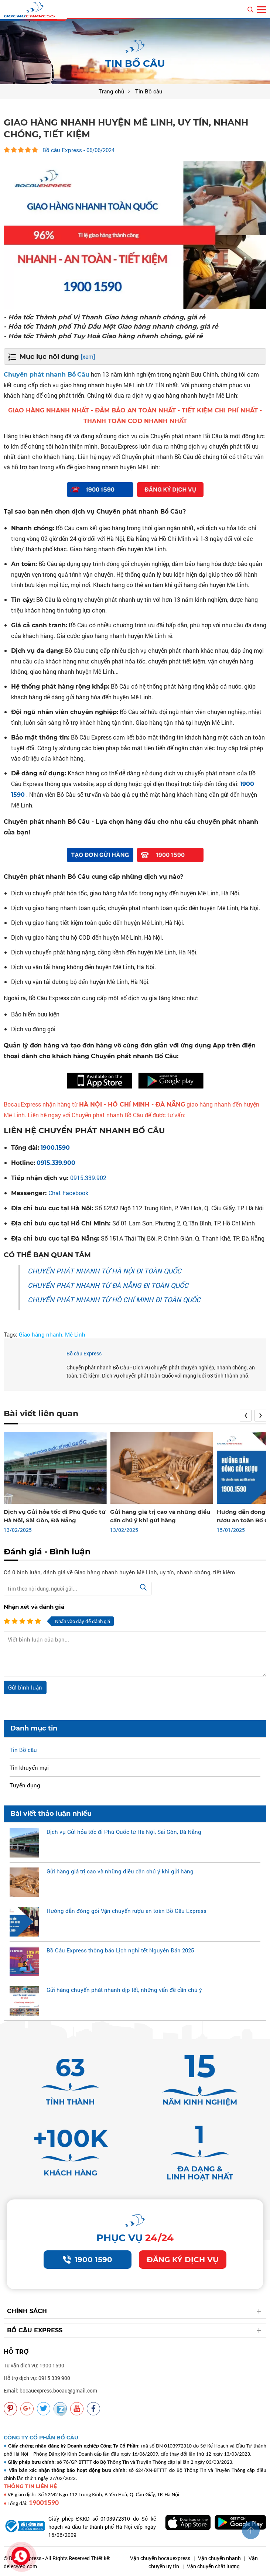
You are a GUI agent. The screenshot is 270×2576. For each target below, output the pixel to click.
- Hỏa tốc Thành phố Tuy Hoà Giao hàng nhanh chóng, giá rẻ (103, 336)
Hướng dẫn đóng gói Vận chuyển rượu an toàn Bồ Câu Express (126, 1910)
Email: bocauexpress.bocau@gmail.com (50, 2390)
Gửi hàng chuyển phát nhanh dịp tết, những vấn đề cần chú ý (124, 1989)
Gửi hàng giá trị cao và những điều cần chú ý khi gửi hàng (120, 1871)
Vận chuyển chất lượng (213, 2566)
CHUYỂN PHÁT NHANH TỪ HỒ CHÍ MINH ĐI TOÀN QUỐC (114, 1299)
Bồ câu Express (84, 1353)
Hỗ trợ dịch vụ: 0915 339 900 (37, 2377)
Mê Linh (75, 1334)
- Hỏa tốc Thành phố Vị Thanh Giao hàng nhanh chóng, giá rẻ (104, 317)
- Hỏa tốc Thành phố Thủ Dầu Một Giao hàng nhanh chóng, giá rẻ (111, 326)
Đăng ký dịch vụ (183, 2259)
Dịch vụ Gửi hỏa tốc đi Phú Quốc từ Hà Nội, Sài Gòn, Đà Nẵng (124, 1831)
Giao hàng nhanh (40, 1334)
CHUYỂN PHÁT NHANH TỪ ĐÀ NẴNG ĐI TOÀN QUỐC (108, 1285)
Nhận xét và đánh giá (34, 1606)
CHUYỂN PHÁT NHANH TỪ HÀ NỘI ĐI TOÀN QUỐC (104, 1270)
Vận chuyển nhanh (219, 2558)
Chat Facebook (68, 1193)
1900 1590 (87, 2259)
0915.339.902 (88, 1177)
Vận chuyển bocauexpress (160, 2558)
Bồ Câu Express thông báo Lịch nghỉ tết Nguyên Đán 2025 (120, 1950)
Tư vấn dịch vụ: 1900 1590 (34, 2365)
